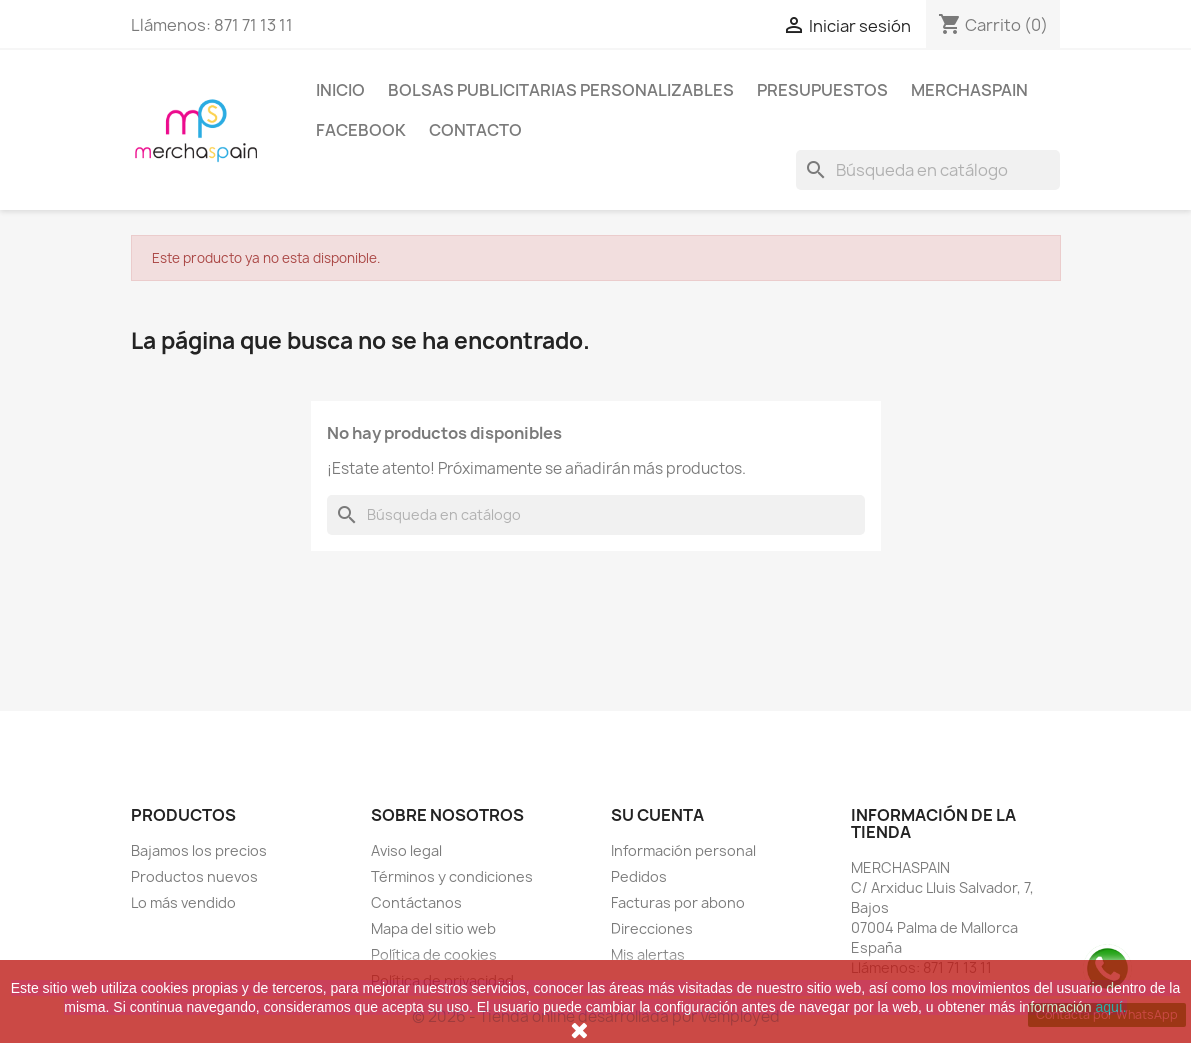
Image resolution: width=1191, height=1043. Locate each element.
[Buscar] (928, 170)
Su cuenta (657, 815)
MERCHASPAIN (969, 90)
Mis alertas (648, 954)
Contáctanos (416, 902)
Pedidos (639, 876)
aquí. (1111, 1007)
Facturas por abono (678, 902)
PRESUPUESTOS (822, 90)
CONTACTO (475, 130)
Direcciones (652, 928)
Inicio (340, 90)
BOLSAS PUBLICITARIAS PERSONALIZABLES (561, 90)
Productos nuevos (194, 876)
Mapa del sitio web (433, 928)
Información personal (683, 850)
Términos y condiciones (452, 876)
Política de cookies (434, 954)
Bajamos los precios (199, 850)
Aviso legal (406, 850)
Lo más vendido (183, 902)
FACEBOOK (361, 130)
